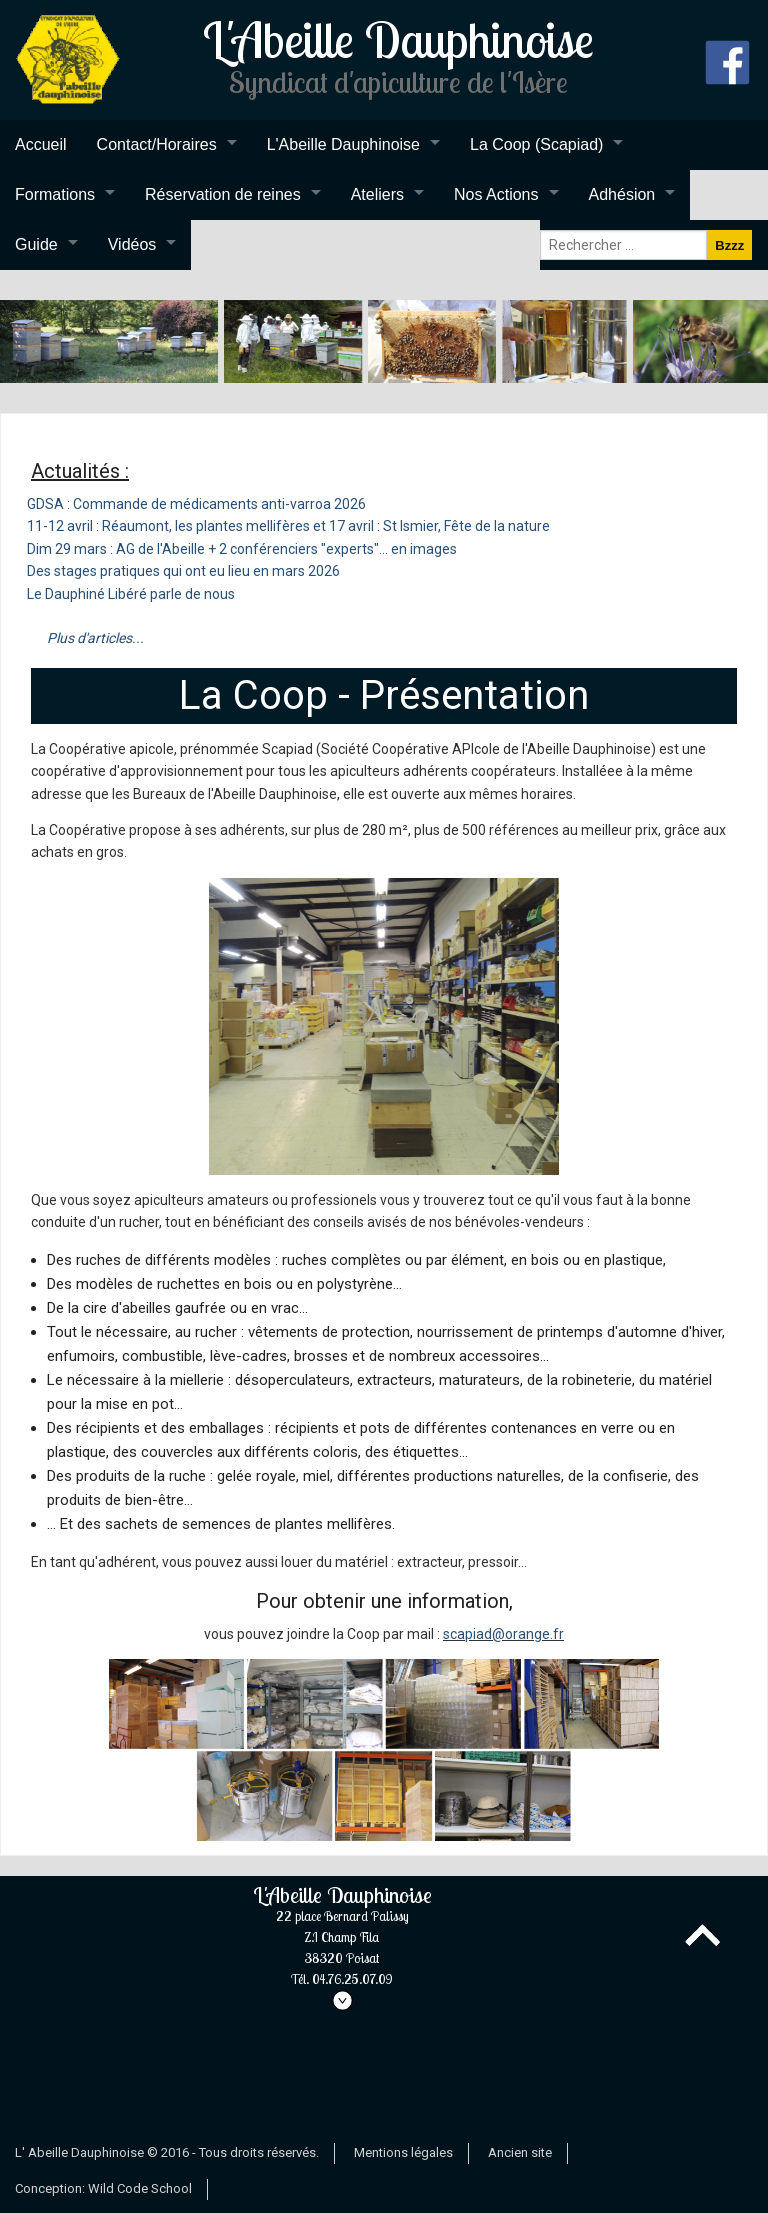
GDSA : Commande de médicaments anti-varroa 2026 (196, 504)
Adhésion (622, 194)
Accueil (41, 144)
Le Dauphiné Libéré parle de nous (131, 594)
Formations (55, 194)
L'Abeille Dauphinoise (343, 144)
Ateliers (377, 194)
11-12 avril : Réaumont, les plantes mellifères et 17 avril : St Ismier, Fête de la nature (288, 526)
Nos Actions (496, 194)
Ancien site (520, 2152)
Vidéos (132, 244)
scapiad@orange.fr (503, 1634)
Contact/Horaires (157, 144)
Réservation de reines (223, 194)
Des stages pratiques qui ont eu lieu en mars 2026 (183, 571)
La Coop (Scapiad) (536, 144)
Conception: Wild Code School (103, 2188)
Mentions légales (403, 2152)
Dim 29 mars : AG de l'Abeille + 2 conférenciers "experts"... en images (242, 549)
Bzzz (729, 245)
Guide (36, 244)
